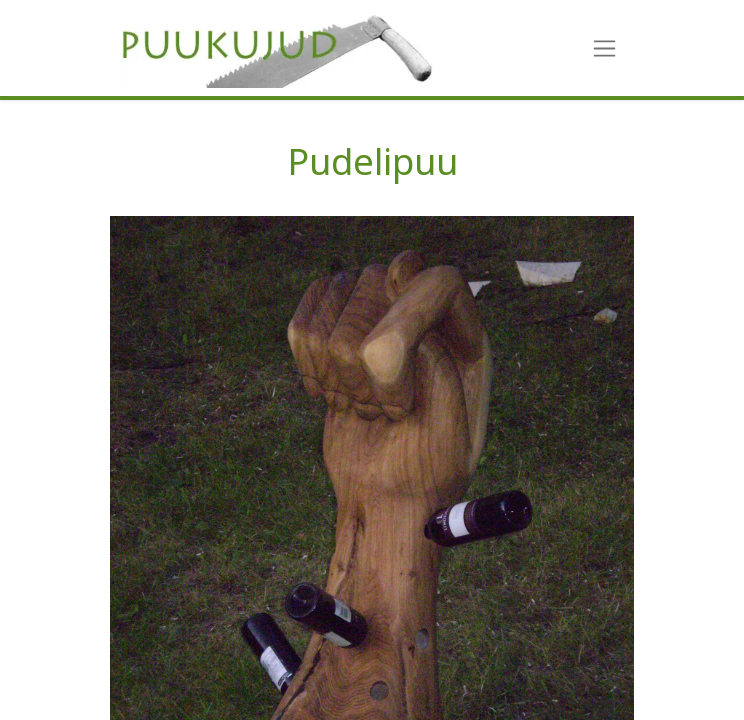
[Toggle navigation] (604, 48)
